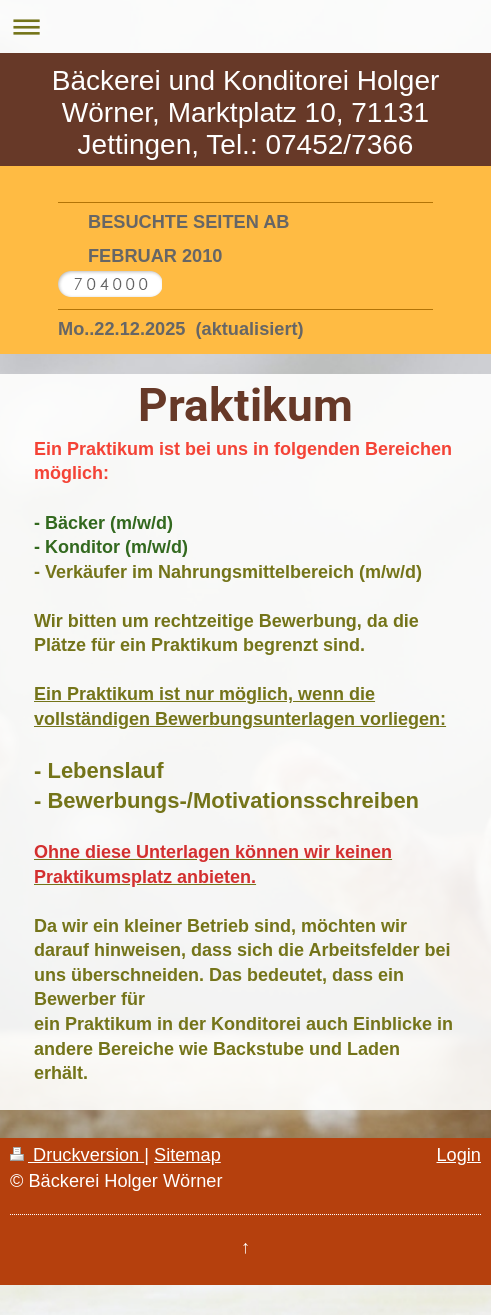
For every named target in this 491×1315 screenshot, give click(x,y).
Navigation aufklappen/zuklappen (245, 26)
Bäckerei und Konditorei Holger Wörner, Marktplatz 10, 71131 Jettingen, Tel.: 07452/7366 (246, 112)
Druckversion (77, 1155)
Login (458, 1155)
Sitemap (187, 1155)
